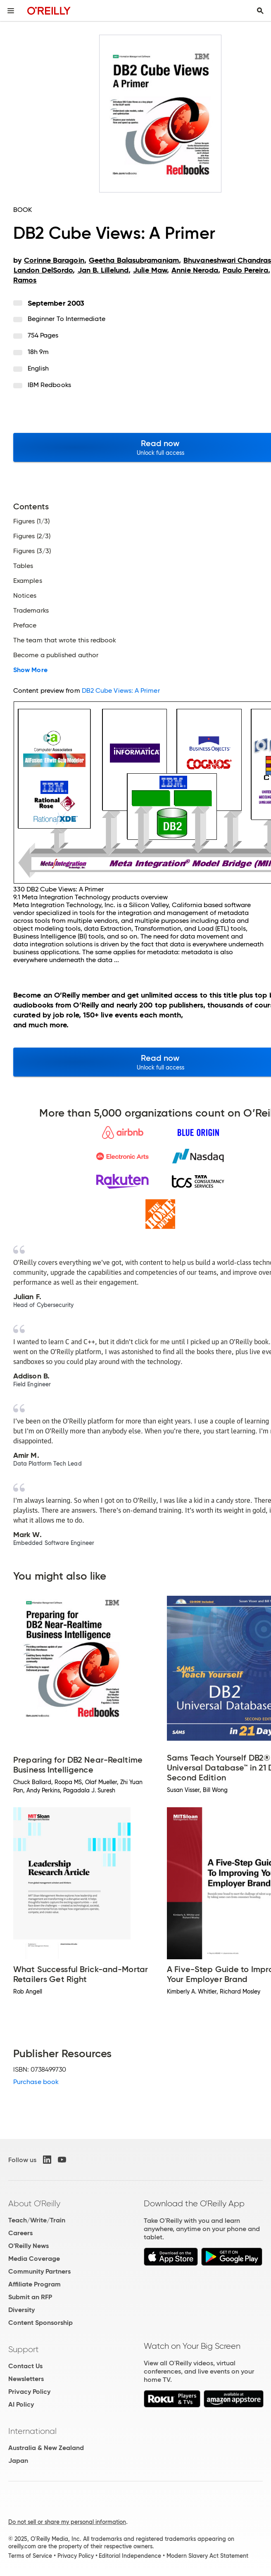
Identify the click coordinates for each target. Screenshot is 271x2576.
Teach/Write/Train (36, 2220)
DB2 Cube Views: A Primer (121, 690)
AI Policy (21, 2404)
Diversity (21, 2309)
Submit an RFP (30, 2297)
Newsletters (26, 2378)
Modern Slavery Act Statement (207, 2555)
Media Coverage (34, 2258)
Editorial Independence (130, 2555)
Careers (20, 2233)
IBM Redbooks (49, 385)
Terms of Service (30, 2555)
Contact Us (25, 2366)
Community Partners (39, 2271)
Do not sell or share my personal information (67, 2522)
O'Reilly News (28, 2245)
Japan (18, 2460)
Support (23, 2349)
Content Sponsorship (40, 2322)
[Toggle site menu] (11, 11)
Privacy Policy (29, 2391)
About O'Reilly (34, 2203)
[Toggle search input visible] (260, 11)
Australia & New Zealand (46, 2447)
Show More (30, 670)
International (32, 2431)
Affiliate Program (34, 2284)
